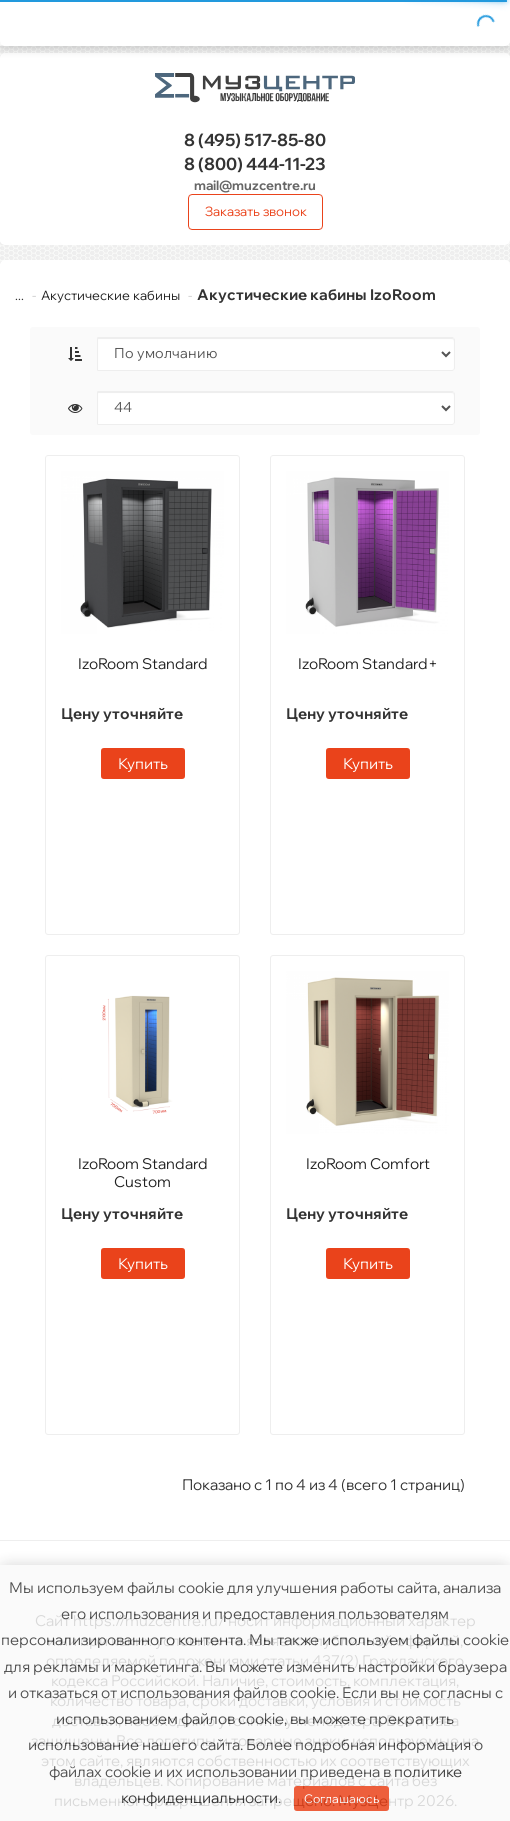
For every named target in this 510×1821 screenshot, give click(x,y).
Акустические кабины (110, 295)
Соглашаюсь (341, 1798)
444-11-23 (255, 163)
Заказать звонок (256, 211)
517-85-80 (255, 139)
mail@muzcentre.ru (255, 185)
